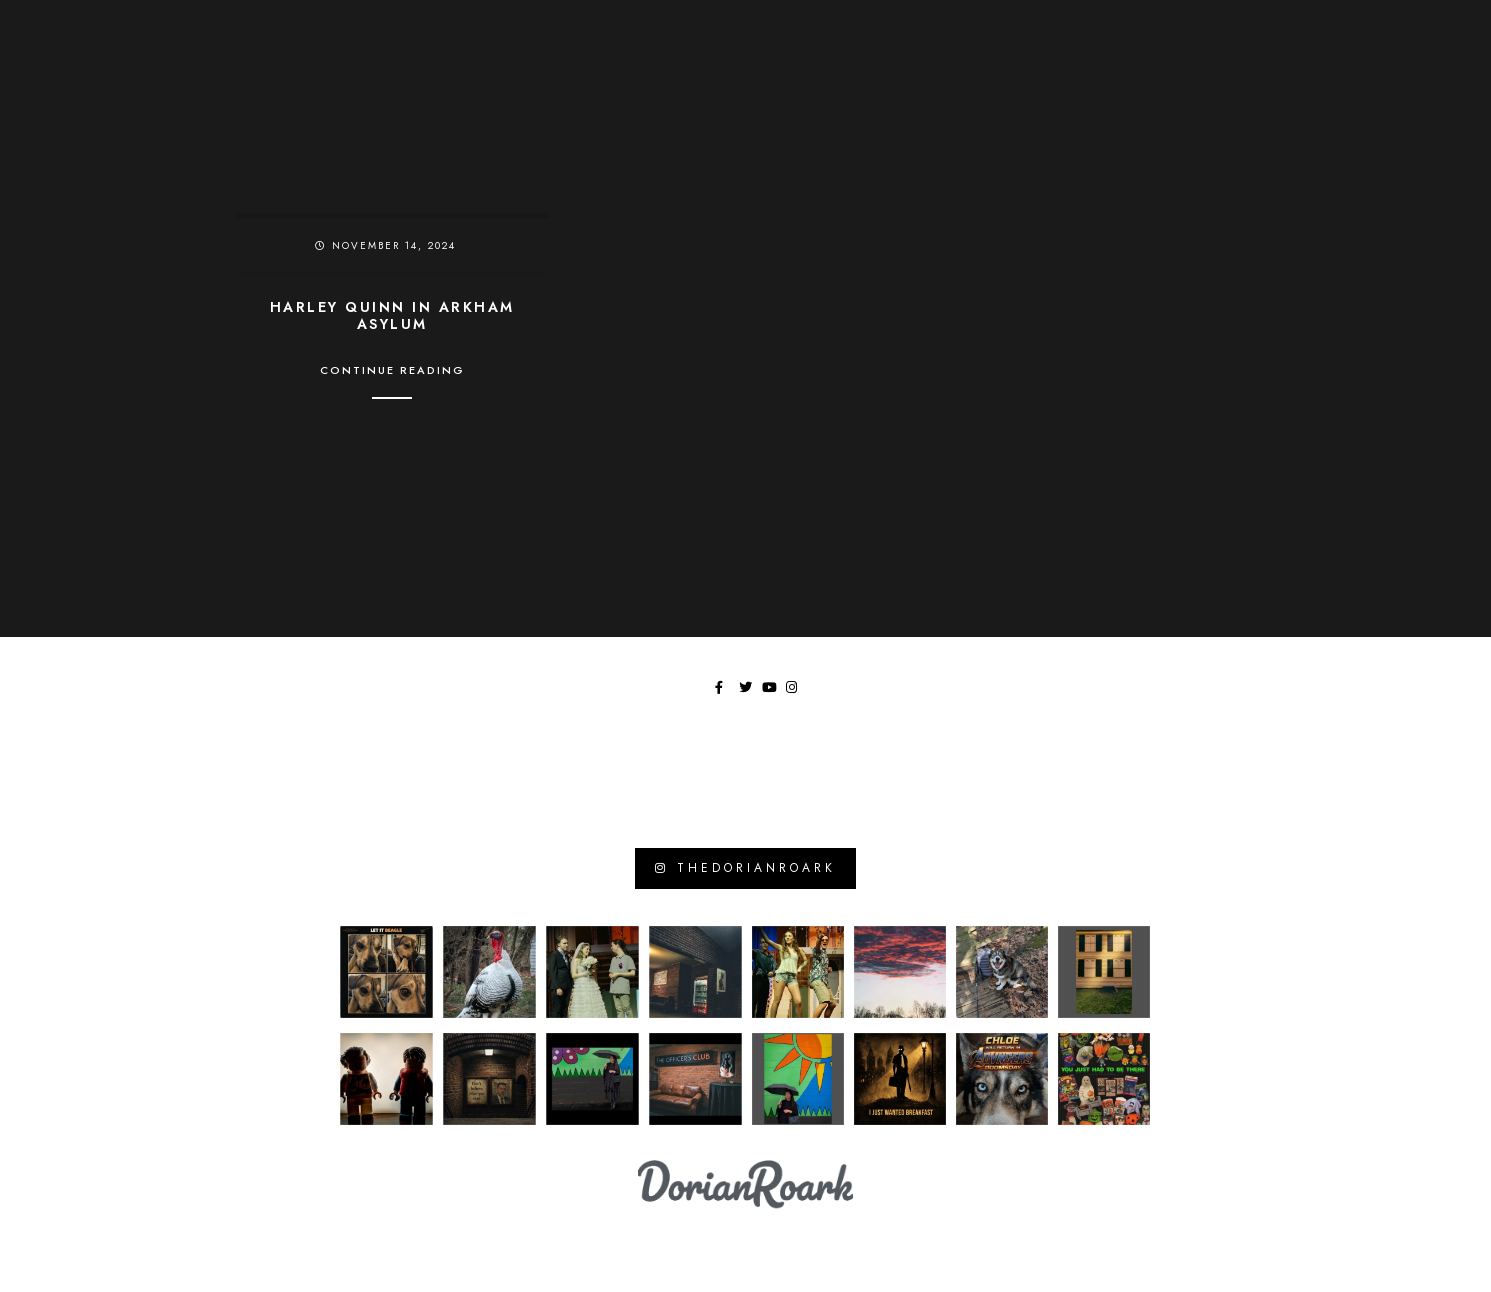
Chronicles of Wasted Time (976, 59)
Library (1295, 59)
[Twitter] (1373, 31)
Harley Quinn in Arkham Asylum (392, 316)
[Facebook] (1350, 31)
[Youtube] (1397, 31)
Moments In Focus (1171, 59)
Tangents (1388, 59)
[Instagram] (1420, 31)
